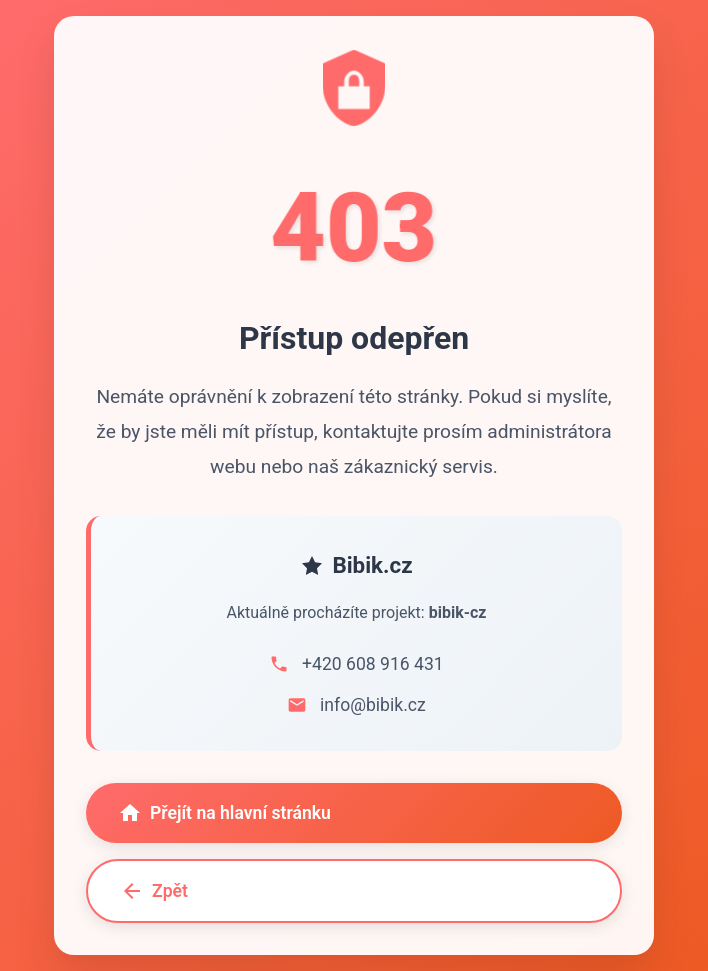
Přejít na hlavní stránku (224, 813)
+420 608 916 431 (373, 664)
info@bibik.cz (373, 705)
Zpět (154, 891)
